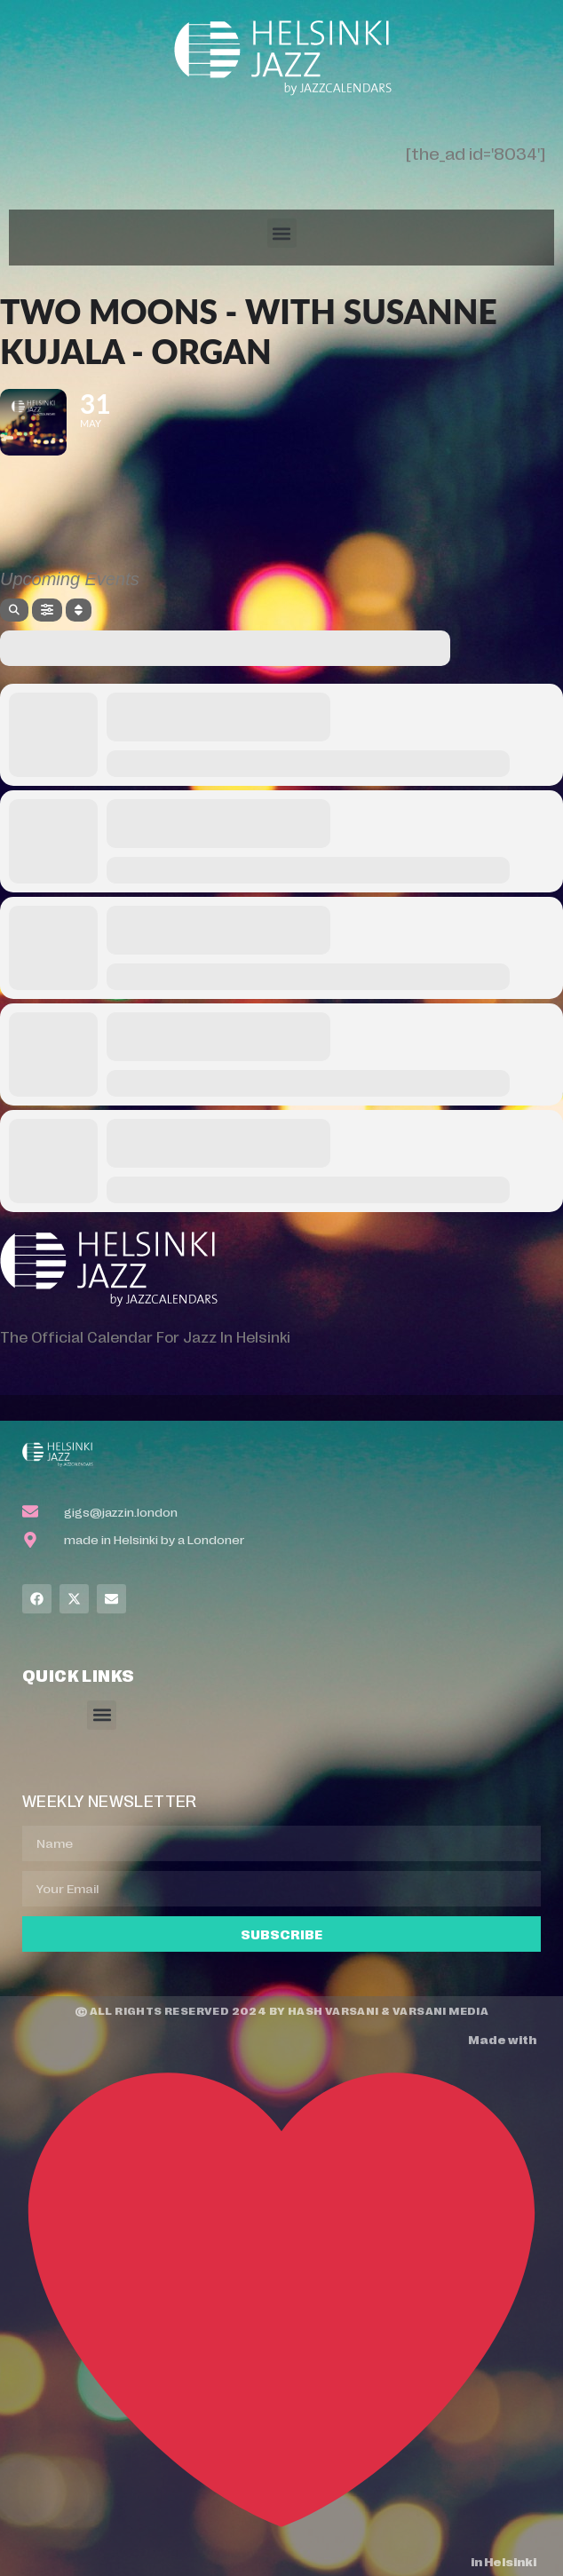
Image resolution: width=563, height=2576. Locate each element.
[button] (282, 233)
